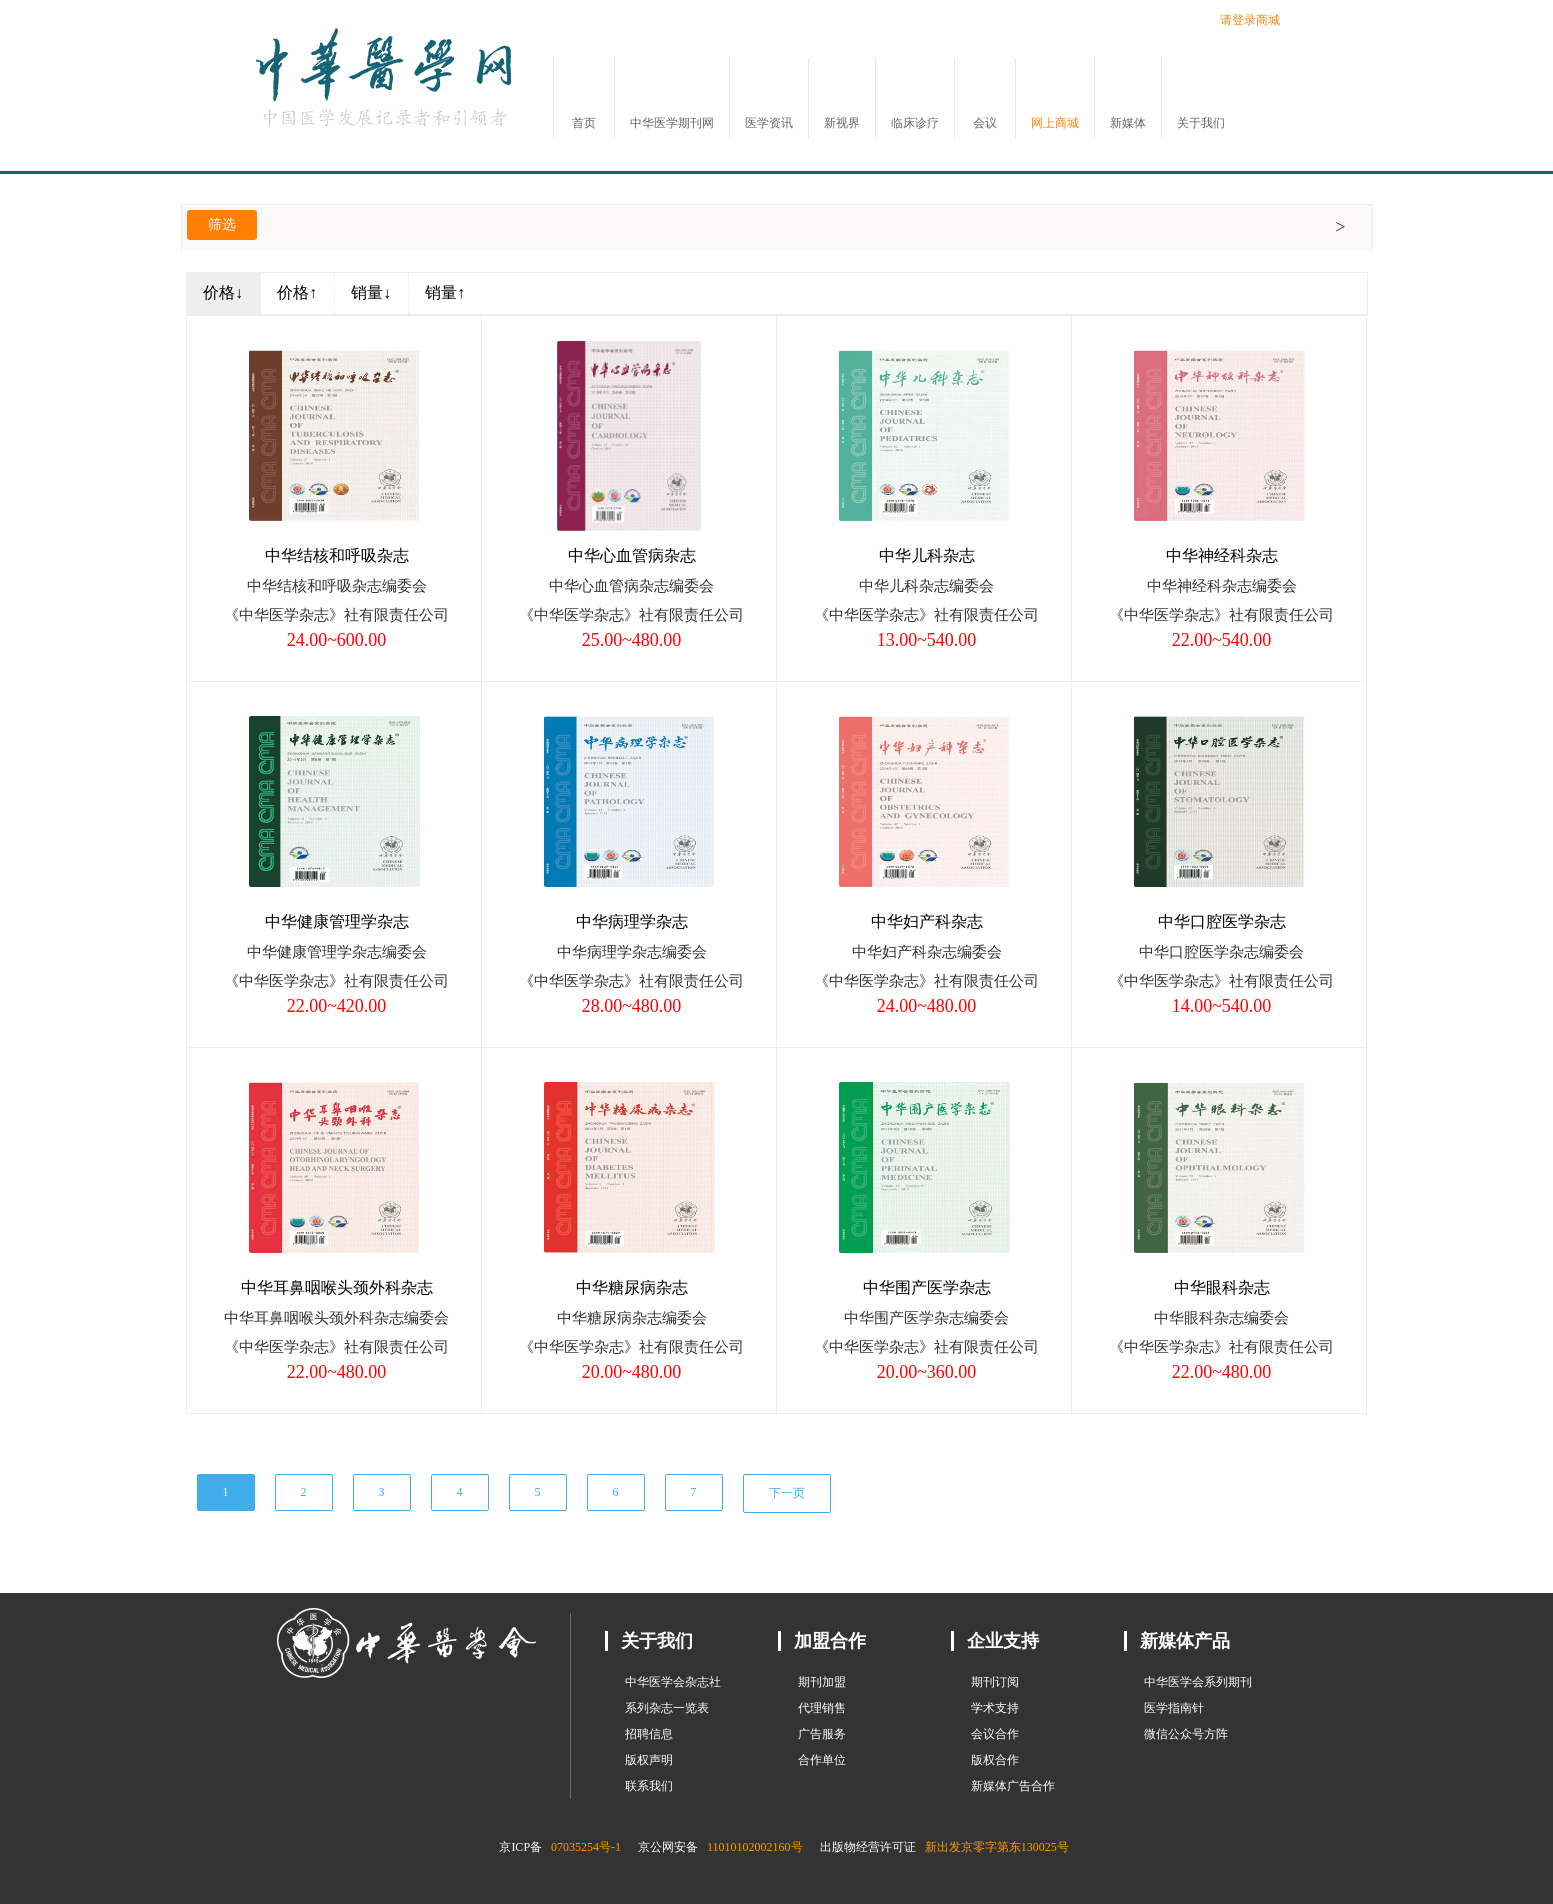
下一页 (787, 1493)
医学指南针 (1174, 1708)
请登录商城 (1250, 20)
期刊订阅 (995, 1682)
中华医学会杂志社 (673, 1682)
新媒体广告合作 (1013, 1786)
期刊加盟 (822, 1682)
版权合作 (995, 1760)
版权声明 (649, 1760)
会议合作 (995, 1734)
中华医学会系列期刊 (1198, 1682)
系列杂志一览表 (667, 1708)
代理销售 (822, 1708)
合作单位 (822, 1760)
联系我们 (649, 1786)
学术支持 (995, 1708)
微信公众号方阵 (1186, 1734)
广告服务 (822, 1734)
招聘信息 (649, 1734)
